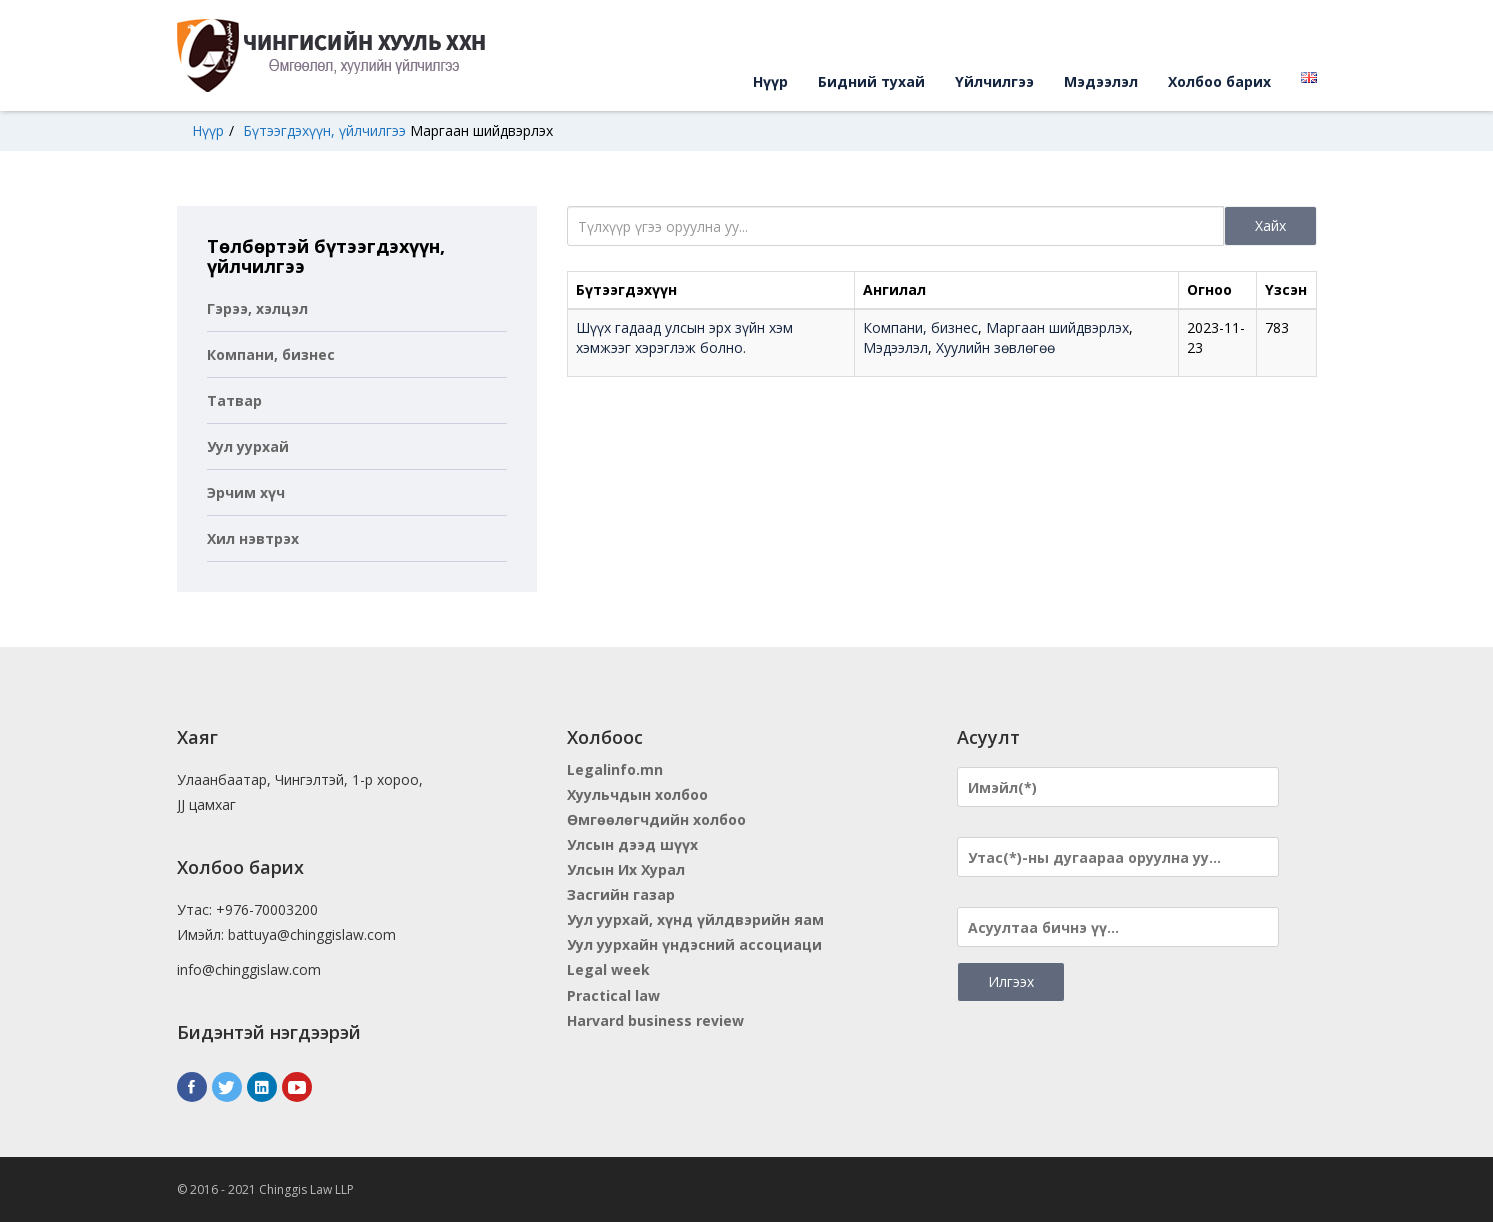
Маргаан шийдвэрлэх (481, 130)
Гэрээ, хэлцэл (257, 308)
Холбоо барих (1219, 81)
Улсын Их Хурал (626, 869)
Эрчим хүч (246, 492)
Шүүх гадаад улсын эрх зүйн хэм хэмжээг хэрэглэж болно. (684, 337)
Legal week (608, 969)
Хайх (1270, 225)
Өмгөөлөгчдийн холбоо (656, 819)
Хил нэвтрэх (253, 538)
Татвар (234, 400)
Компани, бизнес (271, 354)
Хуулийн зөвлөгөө (995, 347)
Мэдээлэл (1101, 81)
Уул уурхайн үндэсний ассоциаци (694, 944)
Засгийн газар (621, 894)
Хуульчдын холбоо (637, 794)
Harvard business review (655, 1020)
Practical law (613, 995)
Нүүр (770, 81)
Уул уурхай (248, 446)
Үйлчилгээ (994, 81)
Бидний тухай (871, 81)
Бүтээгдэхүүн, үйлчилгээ (324, 130)
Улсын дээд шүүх (632, 844)
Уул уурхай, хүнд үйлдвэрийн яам (695, 919)
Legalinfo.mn (615, 769)
